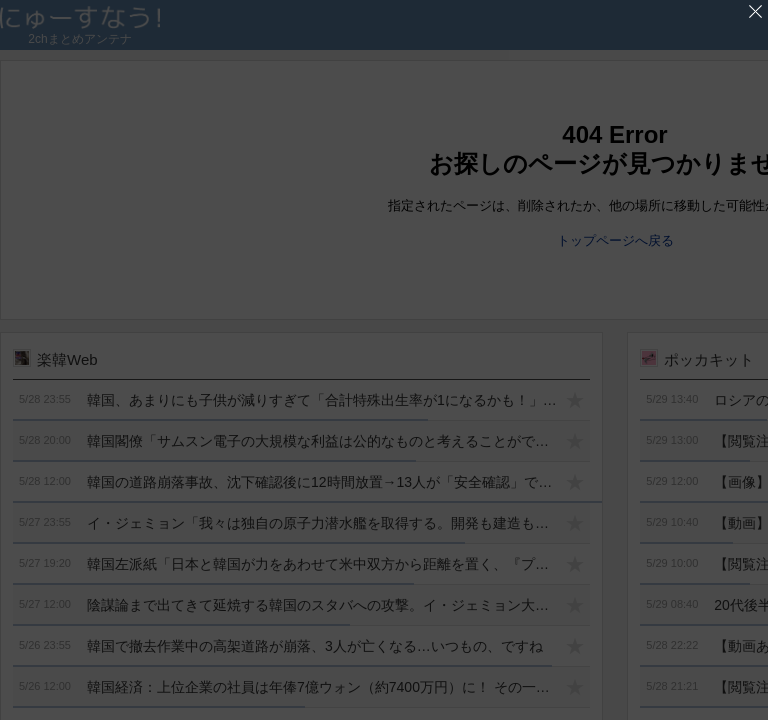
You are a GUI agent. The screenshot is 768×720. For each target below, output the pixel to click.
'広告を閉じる (755, 12)
